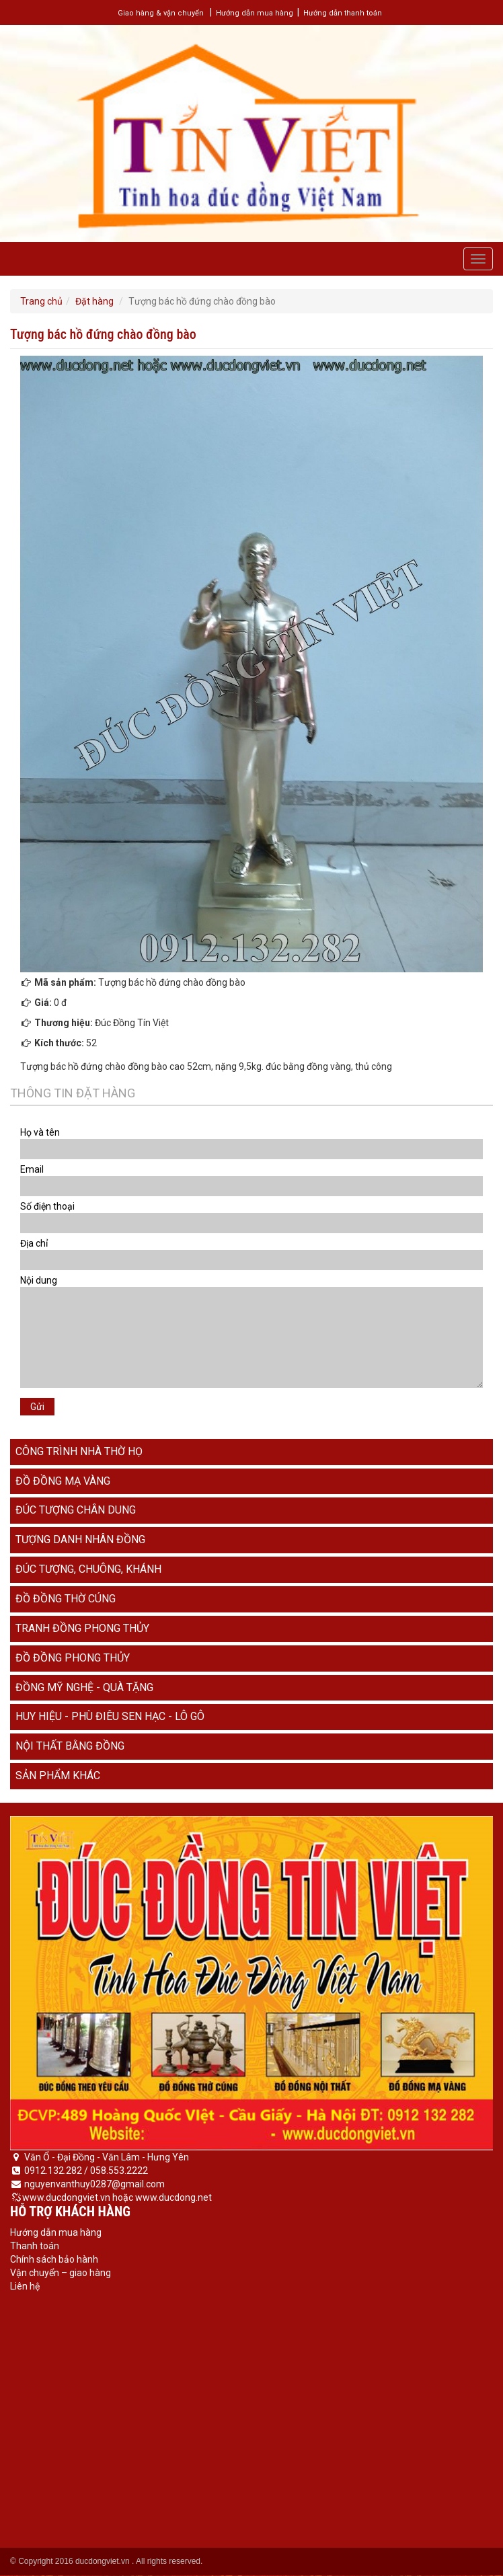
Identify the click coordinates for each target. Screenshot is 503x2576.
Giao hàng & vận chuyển (161, 13)
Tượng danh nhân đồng (80, 1539)
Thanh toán (34, 2245)
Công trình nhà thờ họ (79, 1451)
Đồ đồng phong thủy (72, 1657)
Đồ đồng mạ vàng (62, 1481)
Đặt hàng (94, 301)
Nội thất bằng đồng (69, 1746)
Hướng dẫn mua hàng (254, 13)
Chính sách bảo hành (54, 2259)
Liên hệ (25, 2286)
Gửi (37, 1406)
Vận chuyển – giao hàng (60, 2272)
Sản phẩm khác (57, 1775)
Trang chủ (41, 301)
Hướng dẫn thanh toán (342, 13)
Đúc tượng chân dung (75, 1510)
